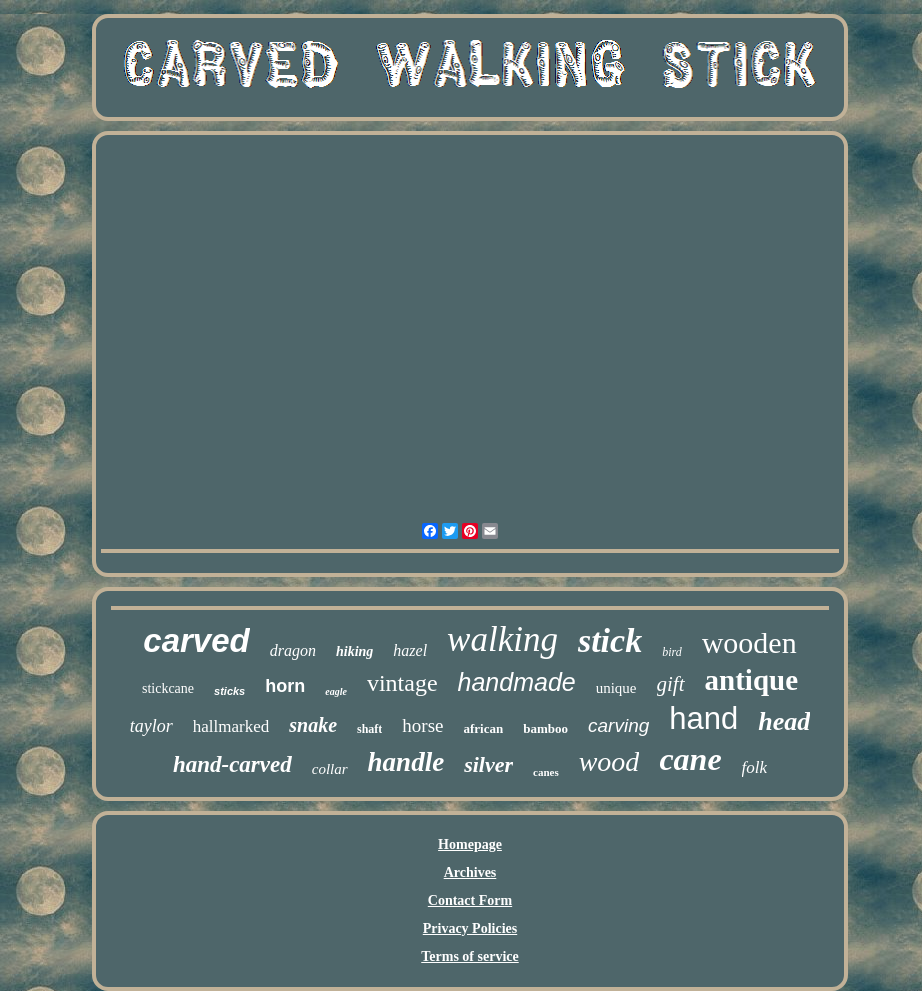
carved (196, 640)
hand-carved (232, 764)
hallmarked (231, 726)
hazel (410, 650)
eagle (336, 691)
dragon (293, 650)
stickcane (168, 688)
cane (690, 759)
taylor (151, 726)
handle (406, 762)
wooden (749, 642)
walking (502, 639)
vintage (402, 683)
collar (330, 769)
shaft (369, 729)
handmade (517, 682)
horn (285, 686)
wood (609, 761)
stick (610, 640)
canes (546, 772)
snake (313, 725)
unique (616, 688)
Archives (470, 872)
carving (618, 725)
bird (672, 652)
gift (671, 684)
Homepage (470, 844)
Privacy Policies (470, 928)
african (484, 728)
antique (751, 680)
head (784, 721)
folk (755, 767)
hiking (354, 651)
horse (422, 725)
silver (488, 764)
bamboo (545, 728)
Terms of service (469, 956)
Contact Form (470, 900)
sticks (229, 691)
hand (703, 718)
